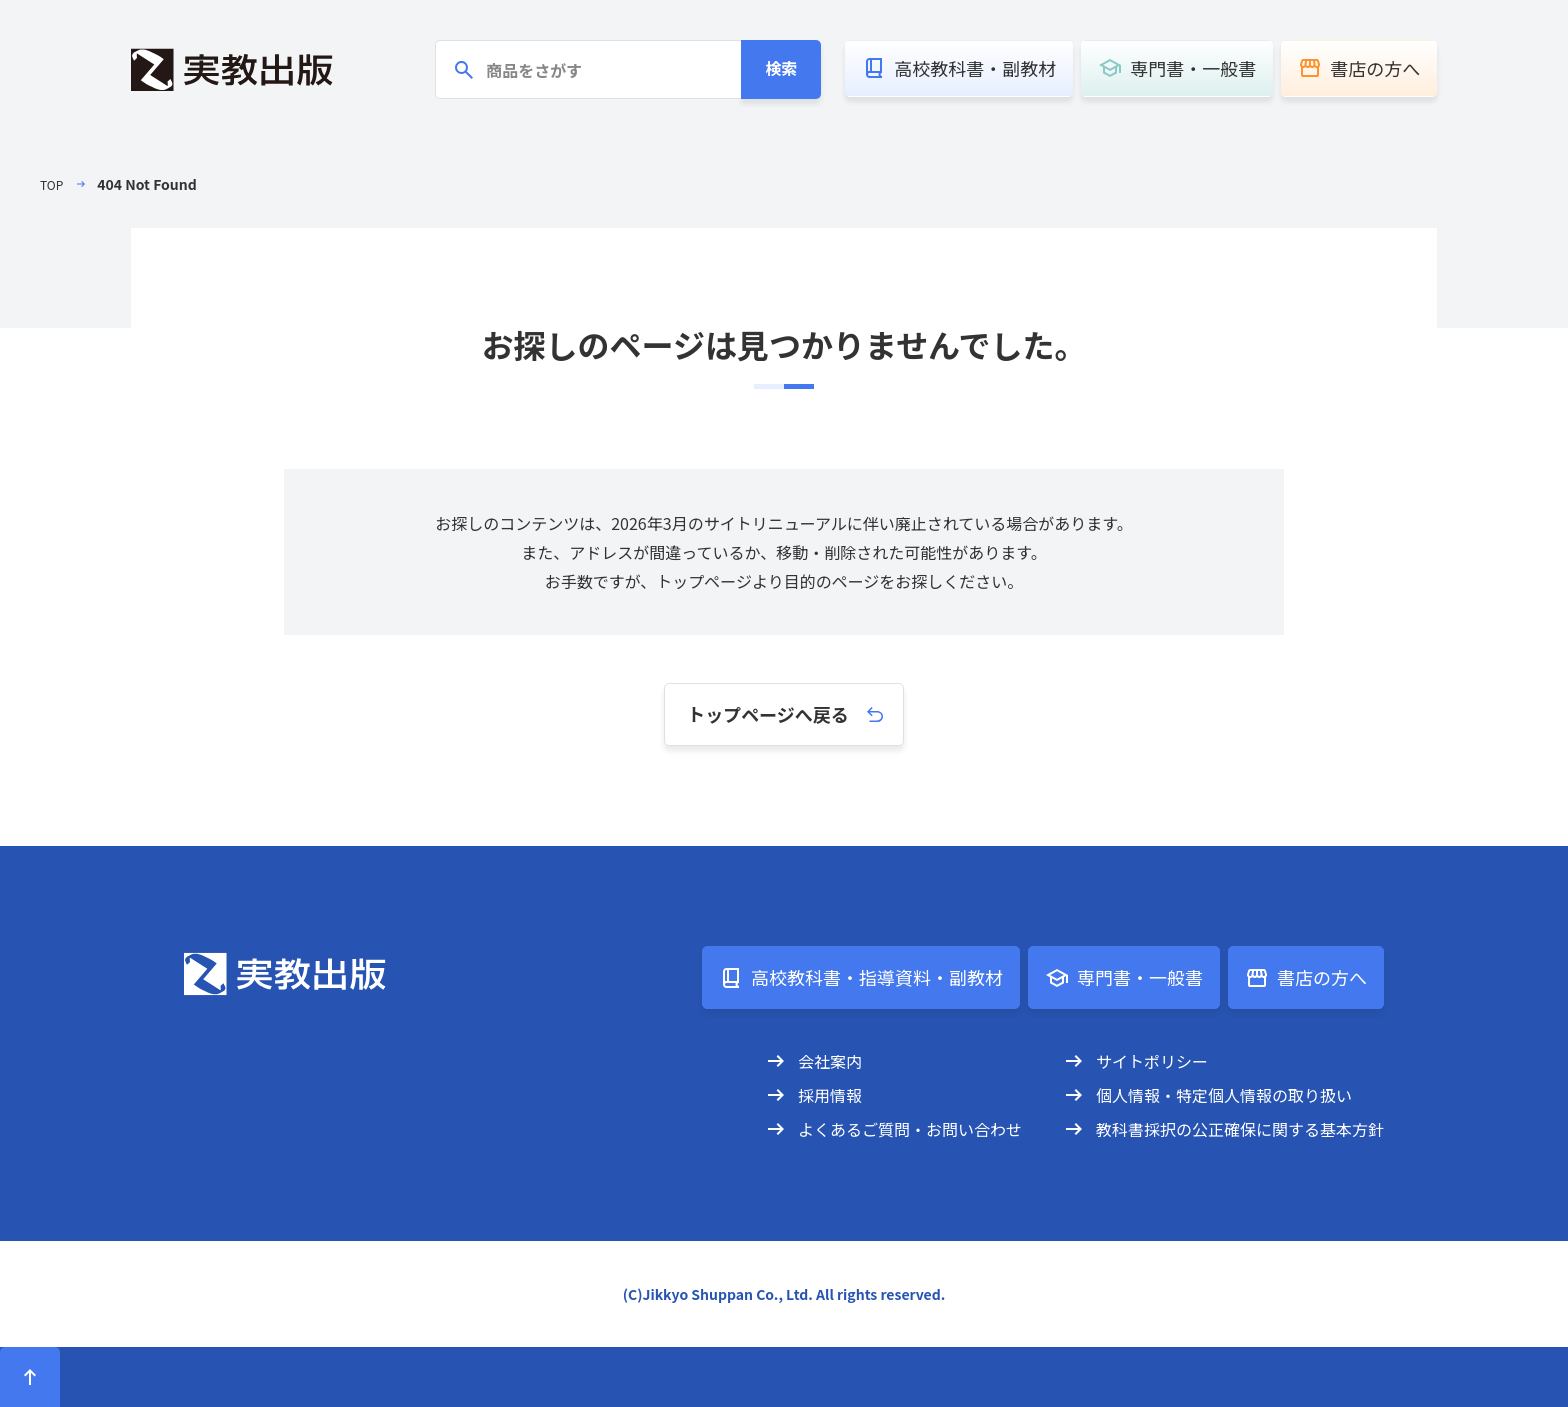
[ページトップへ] (30, 1377)
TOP (53, 184)
